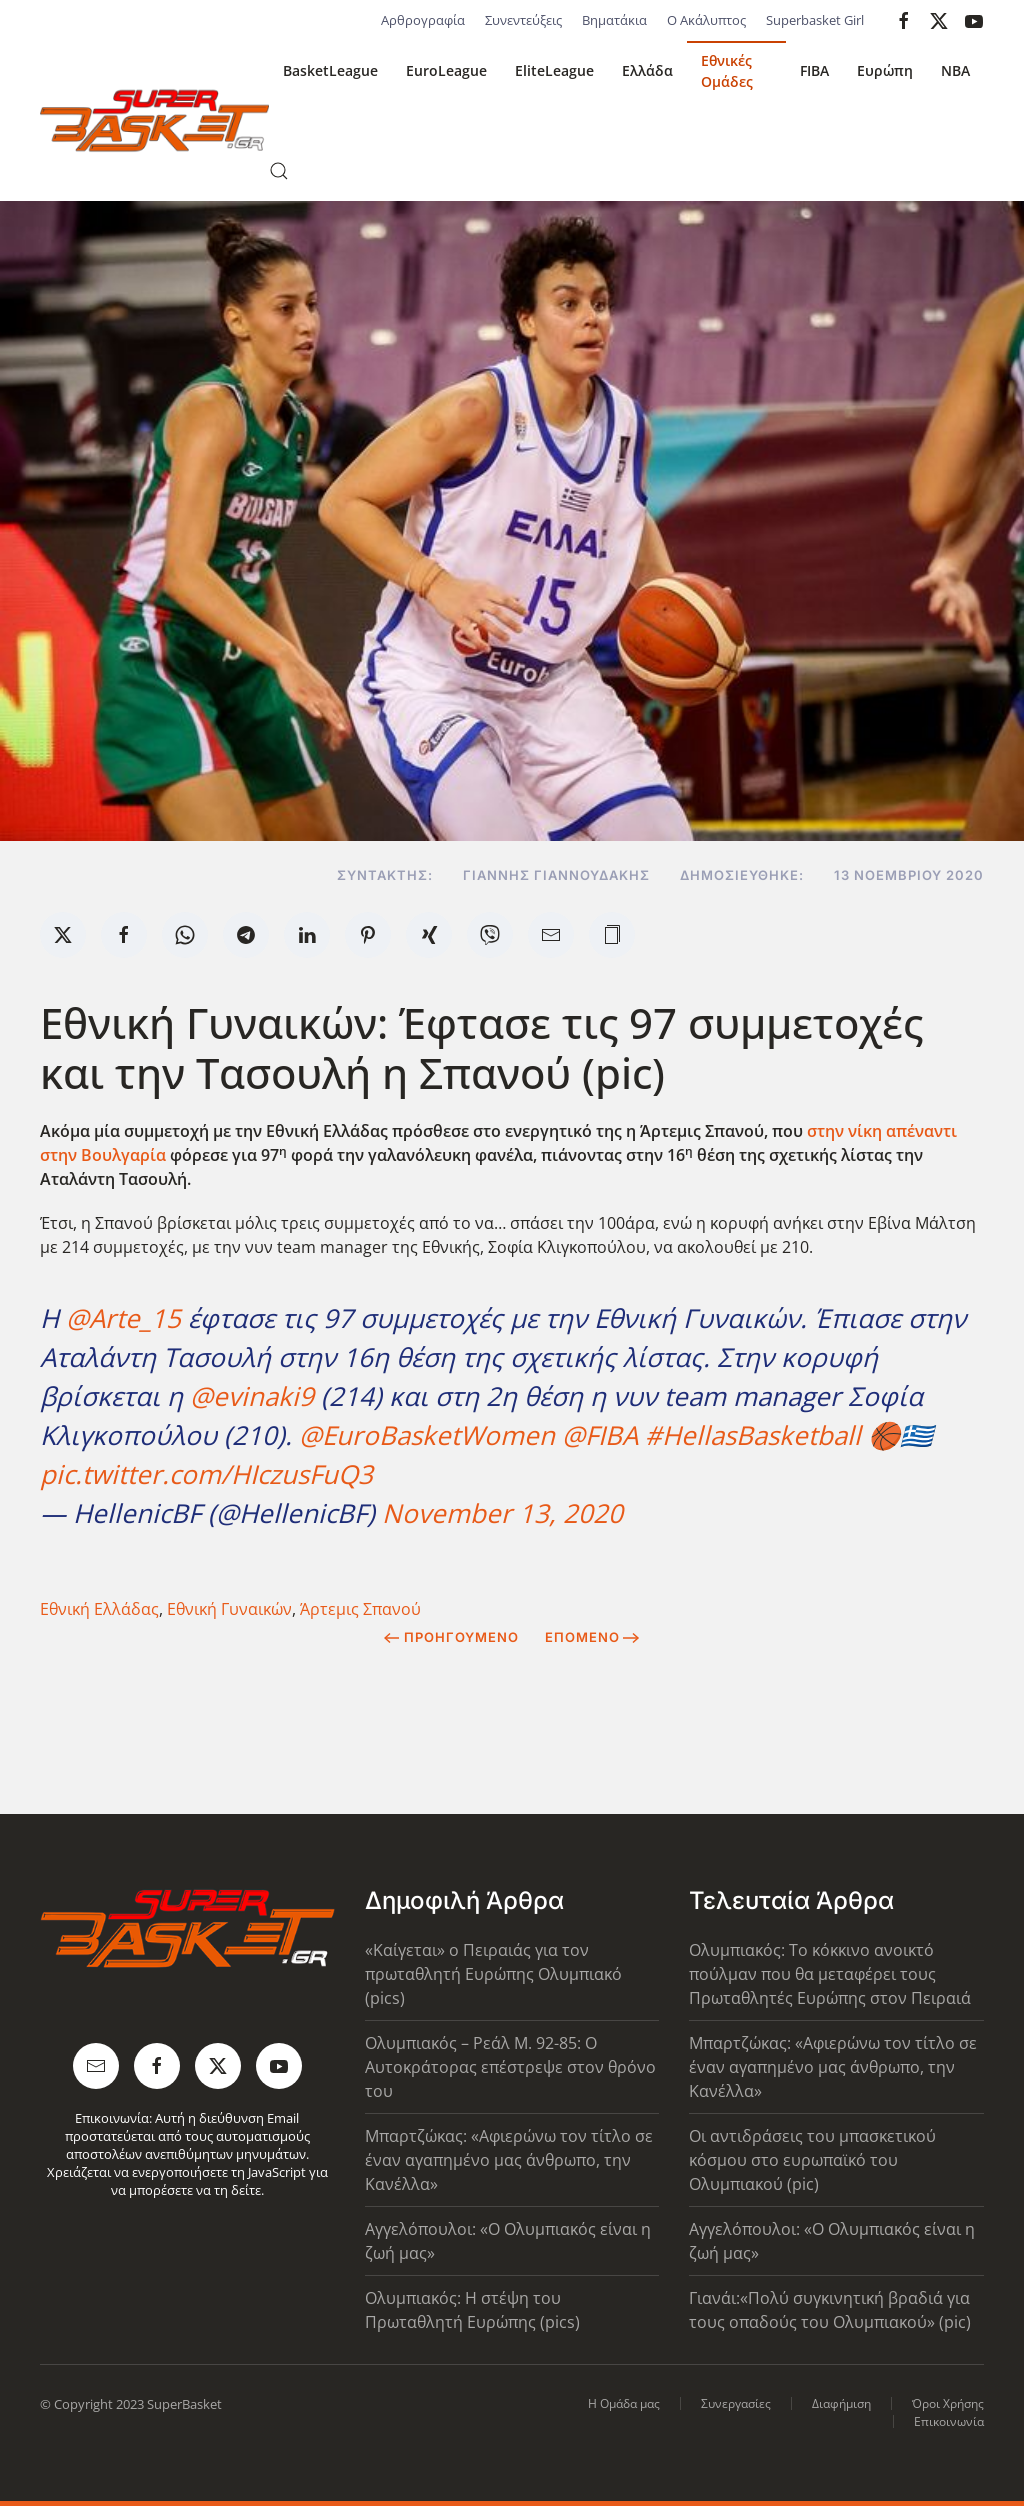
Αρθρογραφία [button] (423, 20)
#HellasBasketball (753, 1435)
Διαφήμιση (841, 2403)
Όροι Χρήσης (948, 2403)
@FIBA (600, 1435)
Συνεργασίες (736, 2403)
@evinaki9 (252, 1396)
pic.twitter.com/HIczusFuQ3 (206, 1474)
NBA (955, 70)
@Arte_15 (123, 1318)
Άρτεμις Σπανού (360, 1609)
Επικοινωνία (949, 2421)
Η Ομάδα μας (624, 2403)
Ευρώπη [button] (885, 70)
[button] (279, 171)
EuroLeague (446, 70)
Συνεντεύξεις (523, 20)
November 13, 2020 (502, 1513)
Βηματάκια (614, 20)
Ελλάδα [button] (647, 70)
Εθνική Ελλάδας (99, 1609)
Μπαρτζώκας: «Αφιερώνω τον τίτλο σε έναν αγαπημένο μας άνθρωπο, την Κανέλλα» (509, 2160)
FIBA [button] (814, 70)
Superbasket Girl (815, 20)
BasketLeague (330, 70)
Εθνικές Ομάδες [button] (727, 71)
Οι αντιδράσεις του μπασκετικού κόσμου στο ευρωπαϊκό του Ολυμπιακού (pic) (812, 2160)
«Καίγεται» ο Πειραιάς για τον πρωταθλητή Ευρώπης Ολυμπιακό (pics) (493, 1974)
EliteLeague (554, 70)
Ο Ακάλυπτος (706, 20)
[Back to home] (154, 121)
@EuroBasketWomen (427, 1435)
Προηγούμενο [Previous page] (451, 1637)
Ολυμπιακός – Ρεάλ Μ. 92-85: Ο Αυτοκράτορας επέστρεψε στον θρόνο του (510, 2067)
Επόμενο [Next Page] (592, 1637)
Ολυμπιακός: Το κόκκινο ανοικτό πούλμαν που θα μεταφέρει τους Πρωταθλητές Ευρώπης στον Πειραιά (830, 1974)
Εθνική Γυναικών (229, 1609)
